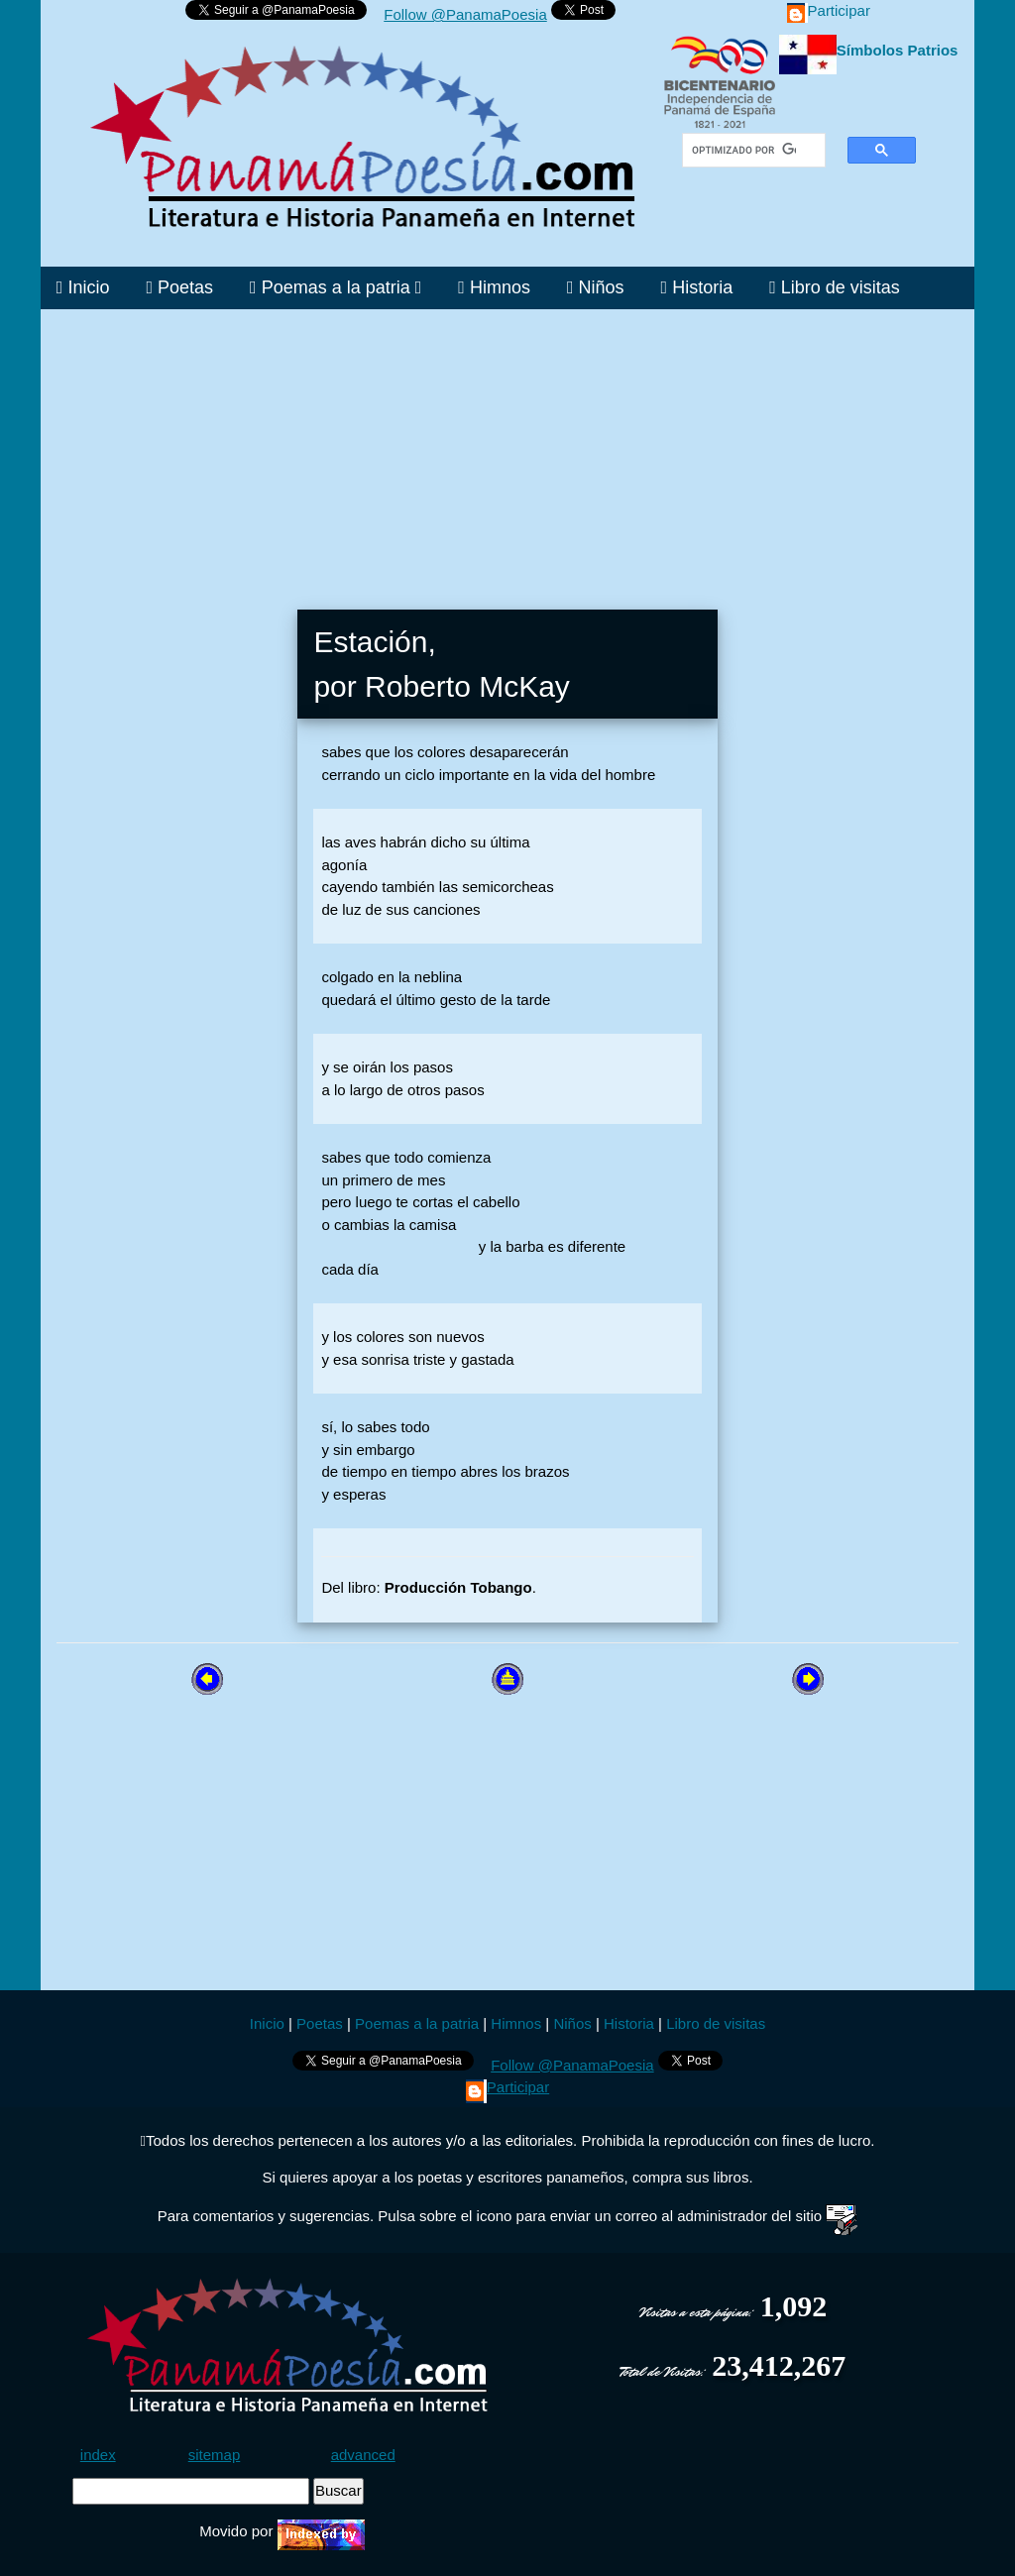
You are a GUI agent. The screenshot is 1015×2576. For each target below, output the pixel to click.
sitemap (214, 2454)
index (98, 2454)
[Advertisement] (507, 448)
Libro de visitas (834, 287)
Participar (828, 10)
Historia (697, 287)
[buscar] (744, 151)
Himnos (494, 287)
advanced (363, 2454)
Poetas (179, 287)
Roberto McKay (467, 686)
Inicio (83, 287)
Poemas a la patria (335, 287)
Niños (595, 287)
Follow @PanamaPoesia (465, 14)
